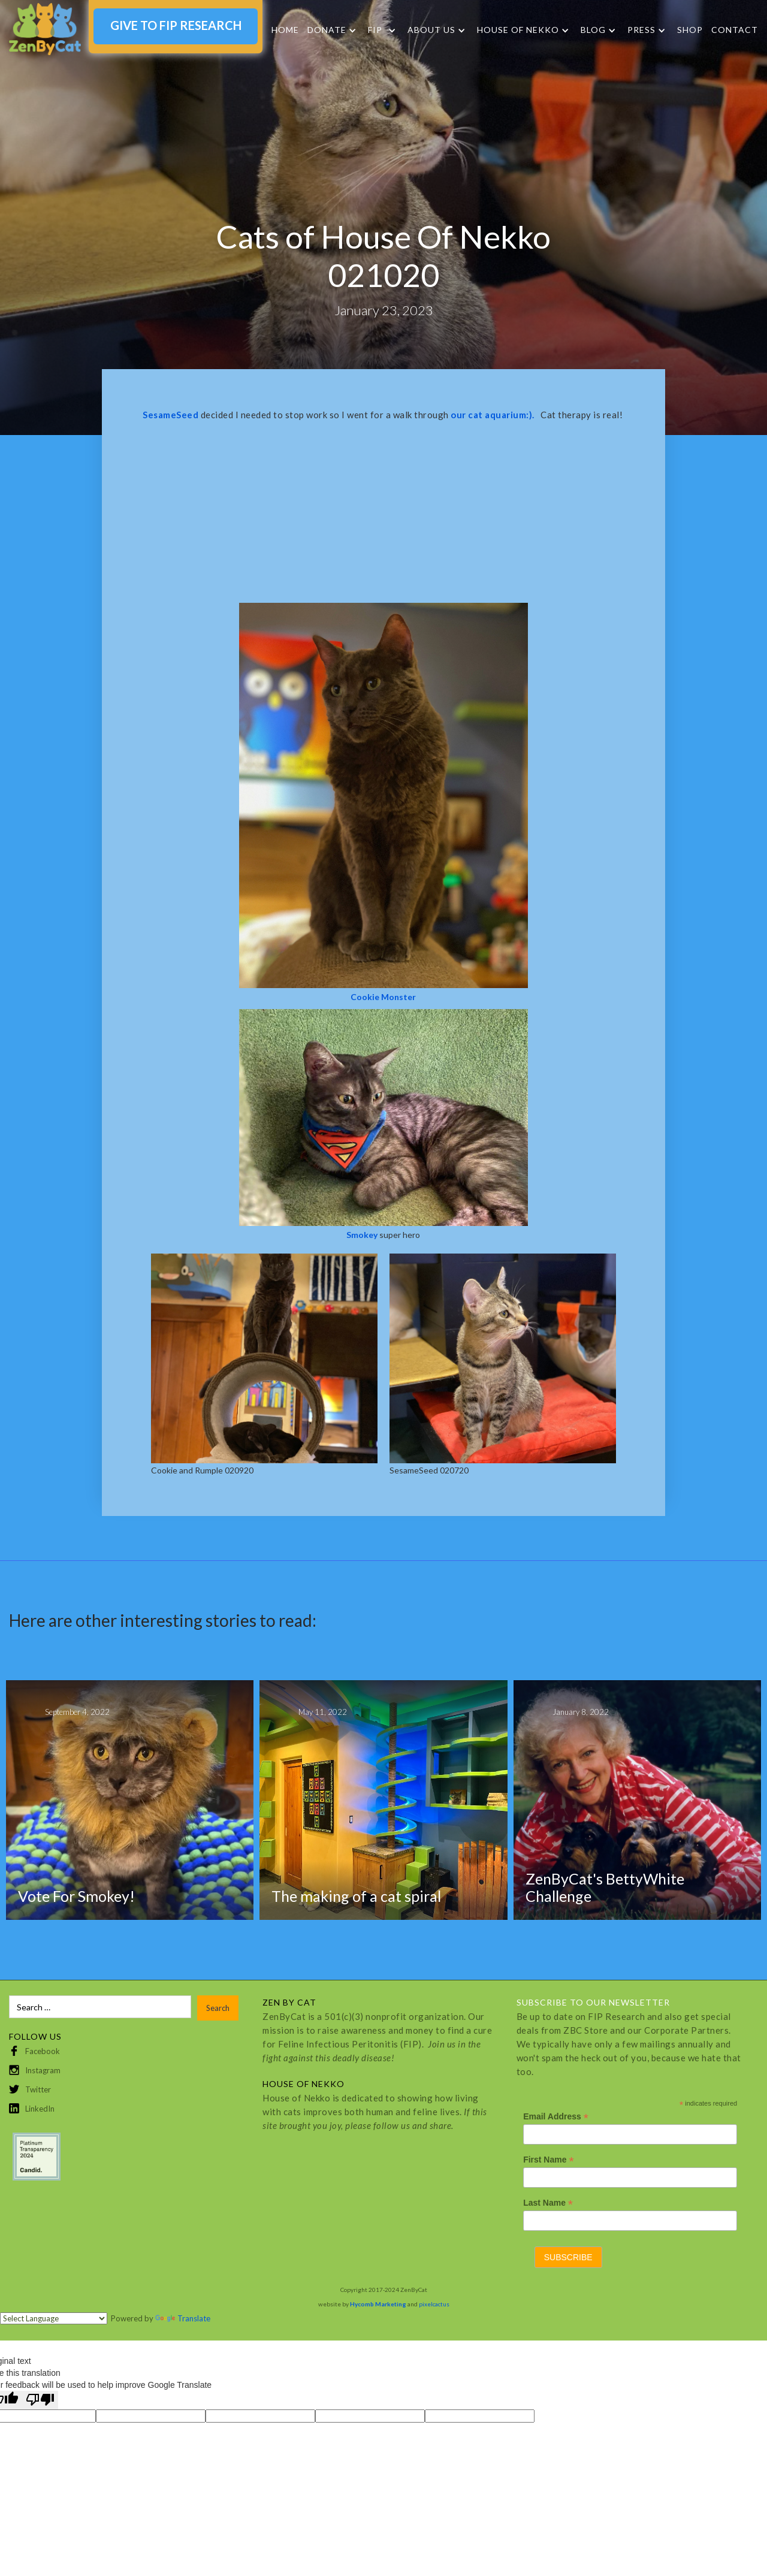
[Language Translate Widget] (53, 2318)
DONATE (326, 30)
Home (285, 30)
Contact (734, 30)
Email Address (555, 2116)
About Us (431, 30)
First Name (548, 2160)
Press (641, 30)
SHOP (690, 30)
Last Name (548, 2203)
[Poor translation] (40, 2400)
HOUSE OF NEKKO (518, 30)
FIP (375, 30)
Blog (593, 30)
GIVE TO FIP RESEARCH (175, 25)
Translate (182, 2318)
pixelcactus (434, 2304)
